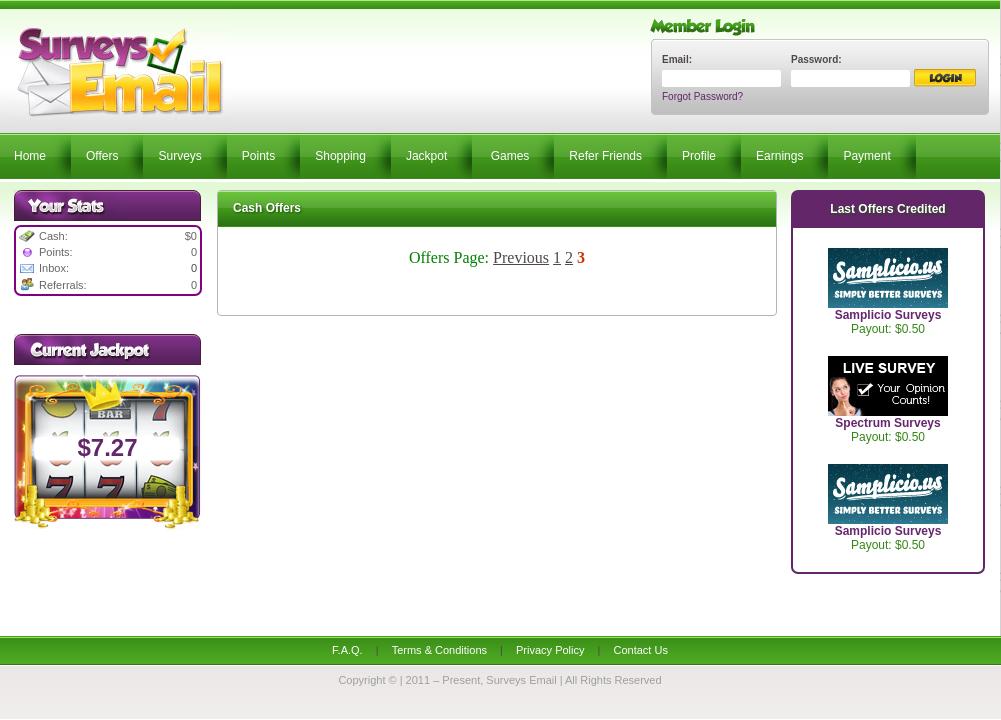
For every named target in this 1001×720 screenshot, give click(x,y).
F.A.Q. (347, 650)
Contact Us (640, 650)
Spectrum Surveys (887, 423)
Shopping (340, 156)
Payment (866, 156)
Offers (102, 156)
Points (258, 156)
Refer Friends (605, 156)
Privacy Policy (550, 650)
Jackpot (426, 156)
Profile (699, 156)
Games (510, 156)
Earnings (779, 156)
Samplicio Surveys (888, 315)
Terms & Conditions (439, 650)
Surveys (179, 156)
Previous (521, 257)
